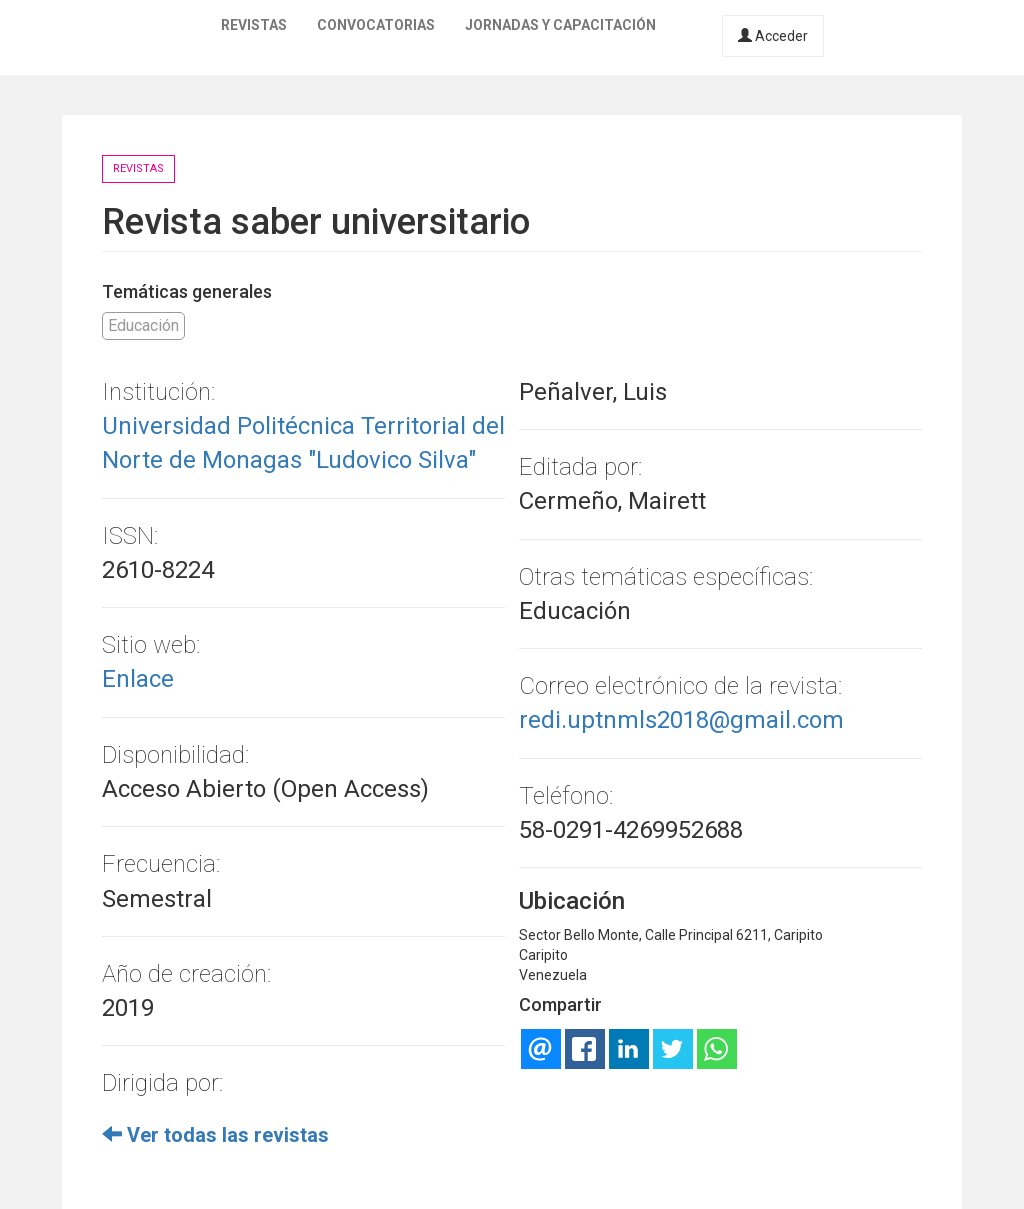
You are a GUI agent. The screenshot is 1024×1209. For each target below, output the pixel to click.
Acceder (773, 36)
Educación (143, 325)
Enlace (138, 679)
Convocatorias (376, 25)
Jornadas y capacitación (560, 25)
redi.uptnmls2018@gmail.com (681, 720)
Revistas (254, 25)
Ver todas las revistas (215, 1135)
